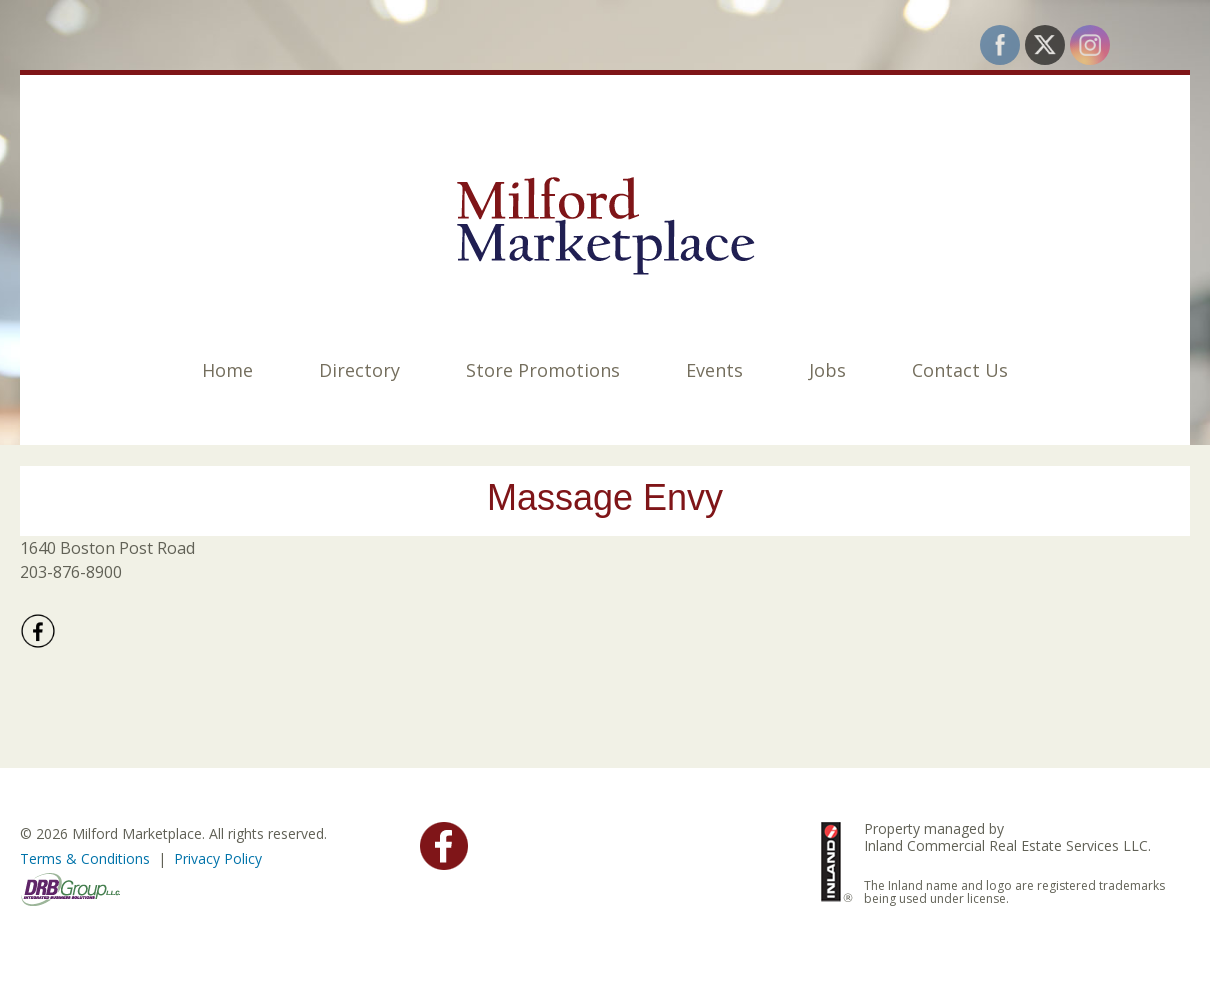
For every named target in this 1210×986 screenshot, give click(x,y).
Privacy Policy (218, 858)
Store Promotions (543, 370)
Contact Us (960, 370)
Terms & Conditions (85, 858)
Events (714, 370)
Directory (359, 370)
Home (227, 370)
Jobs (827, 370)
